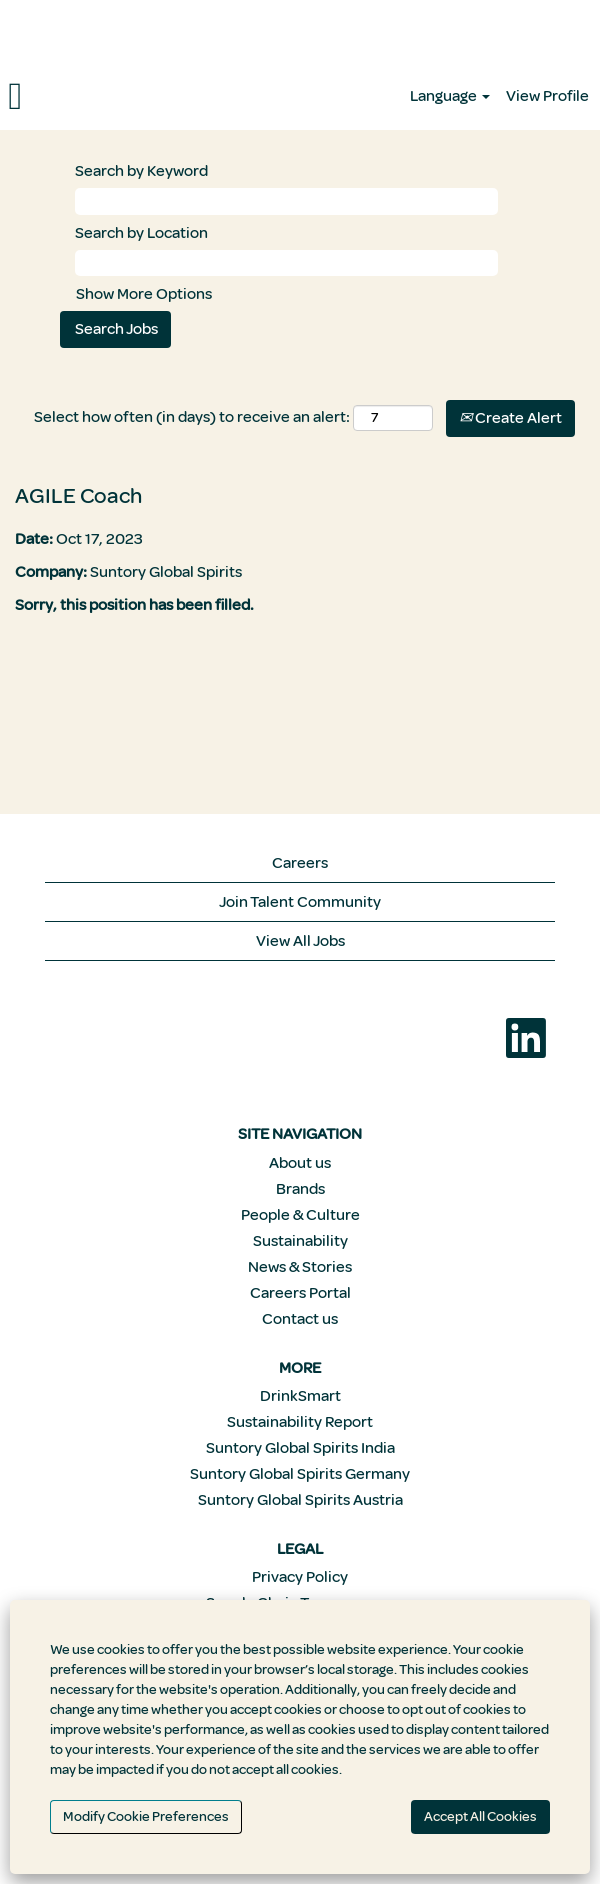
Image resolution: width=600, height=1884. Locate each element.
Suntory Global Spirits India (300, 1448)
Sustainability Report (300, 1422)
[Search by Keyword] (286, 201)
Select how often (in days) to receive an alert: (192, 417)
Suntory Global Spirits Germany (300, 1474)
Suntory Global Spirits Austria (300, 1500)
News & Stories (300, 1267)
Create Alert (510, 418)
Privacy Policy (300, 1577)
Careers (300, 863)
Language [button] (450, 96)
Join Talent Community (300, 902)
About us (300, 1163)
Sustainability (300, 1241)
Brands (300, 1189)
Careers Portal (300, 1293)
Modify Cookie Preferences (146, 1816)
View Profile (547, 96)
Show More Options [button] (144, 294)
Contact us (300, 1319)
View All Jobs (300, 941)
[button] (100, 96)
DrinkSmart (300, 1396)
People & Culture (300, 1215)
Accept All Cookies (480, 1816)
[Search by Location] (286, 263)
